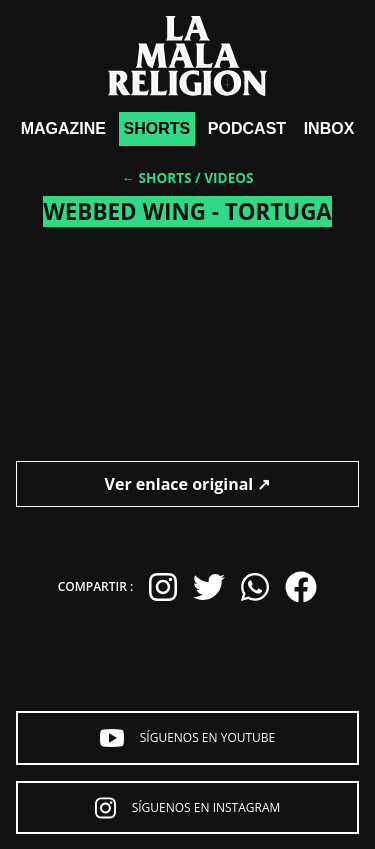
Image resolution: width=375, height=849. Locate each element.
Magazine (63, 128)
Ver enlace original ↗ (188, 484)
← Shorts (156, 177)
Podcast (247, 128)
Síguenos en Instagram (188, 808)
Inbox (329, 128)
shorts (157, 128)
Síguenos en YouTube (188, 738)
